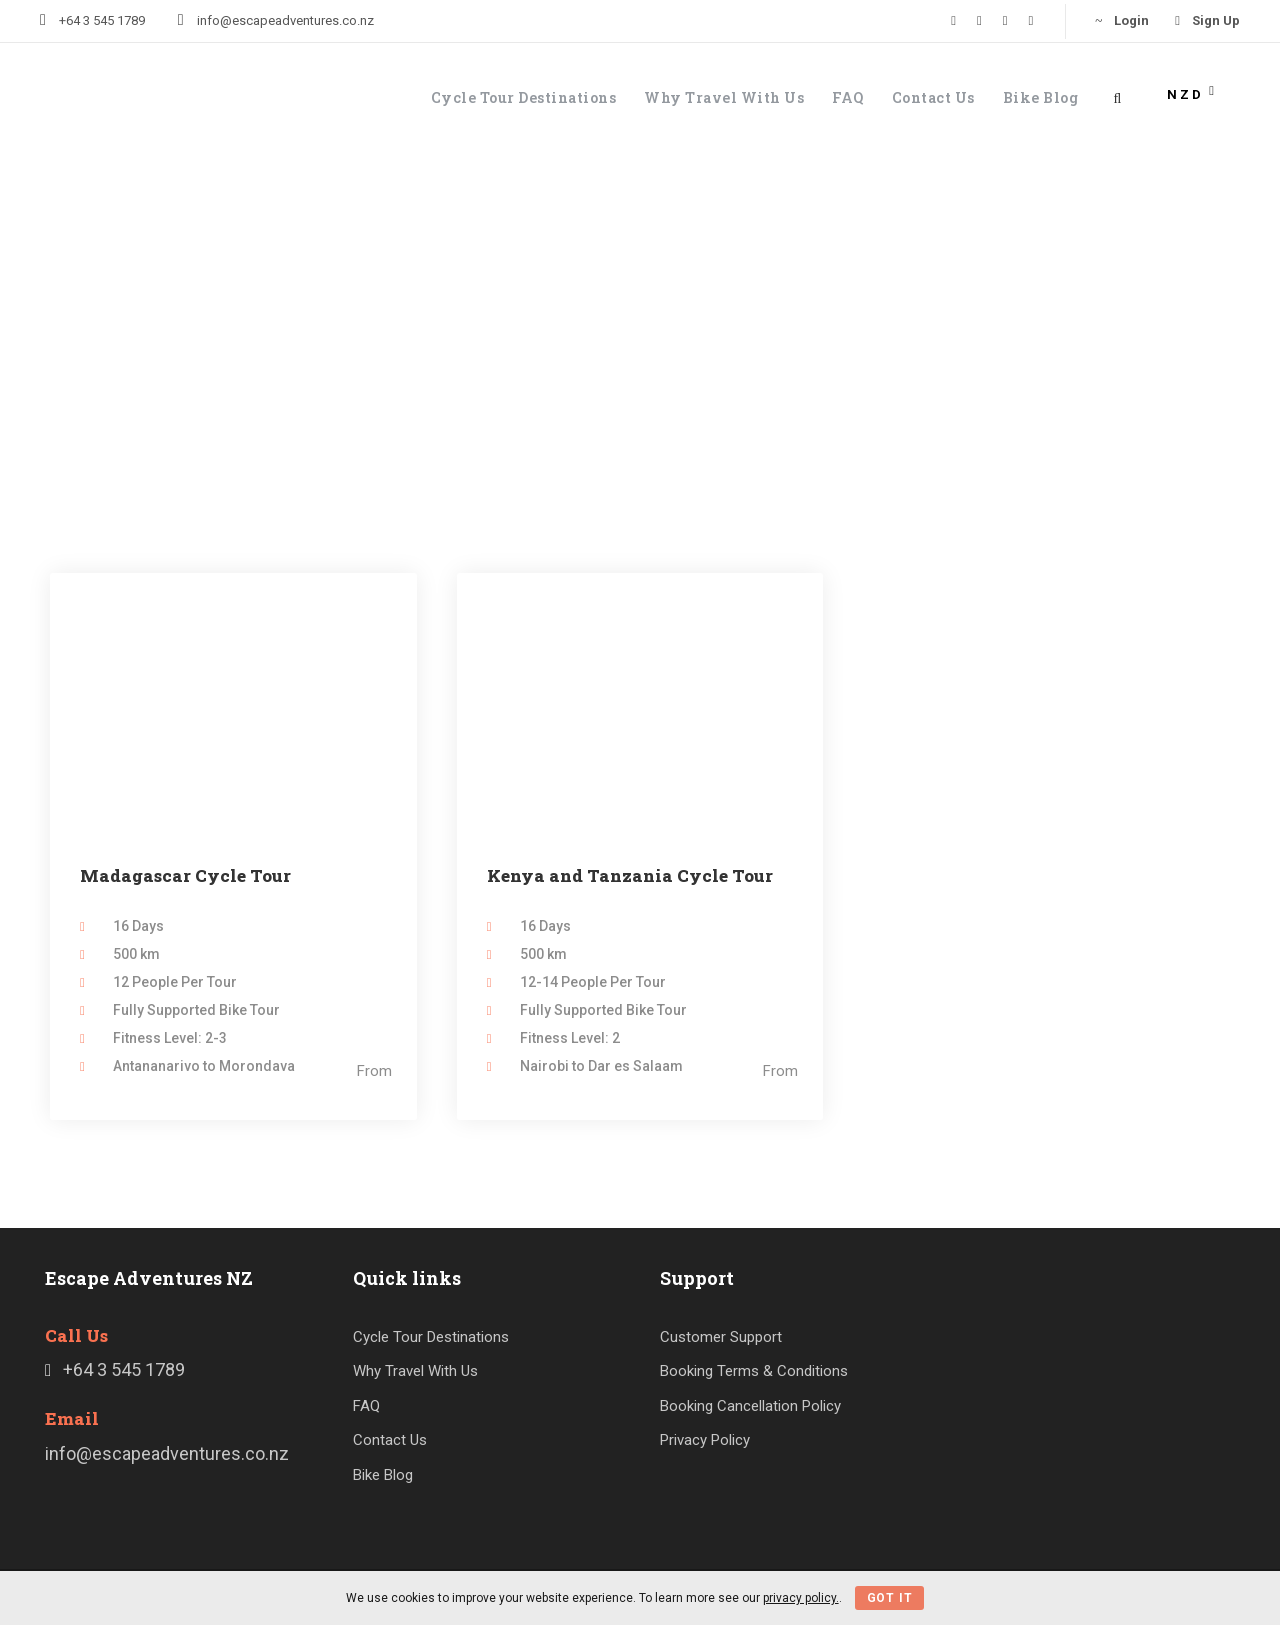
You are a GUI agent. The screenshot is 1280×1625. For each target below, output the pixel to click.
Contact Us (933, 97)
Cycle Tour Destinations (524, 97)
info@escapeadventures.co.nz (285, 20)
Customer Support (721, 1337)
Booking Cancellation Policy (750, 1406)
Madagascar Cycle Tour (185, 875)
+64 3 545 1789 (102, 20)
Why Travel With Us (724, 97)
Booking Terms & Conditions (754, 1371)
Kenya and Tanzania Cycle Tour (630, 875)
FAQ (848, 97)
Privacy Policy (705, 1440)
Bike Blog (1041, 97)
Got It (890, 1598)
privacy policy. (801, 1598)
